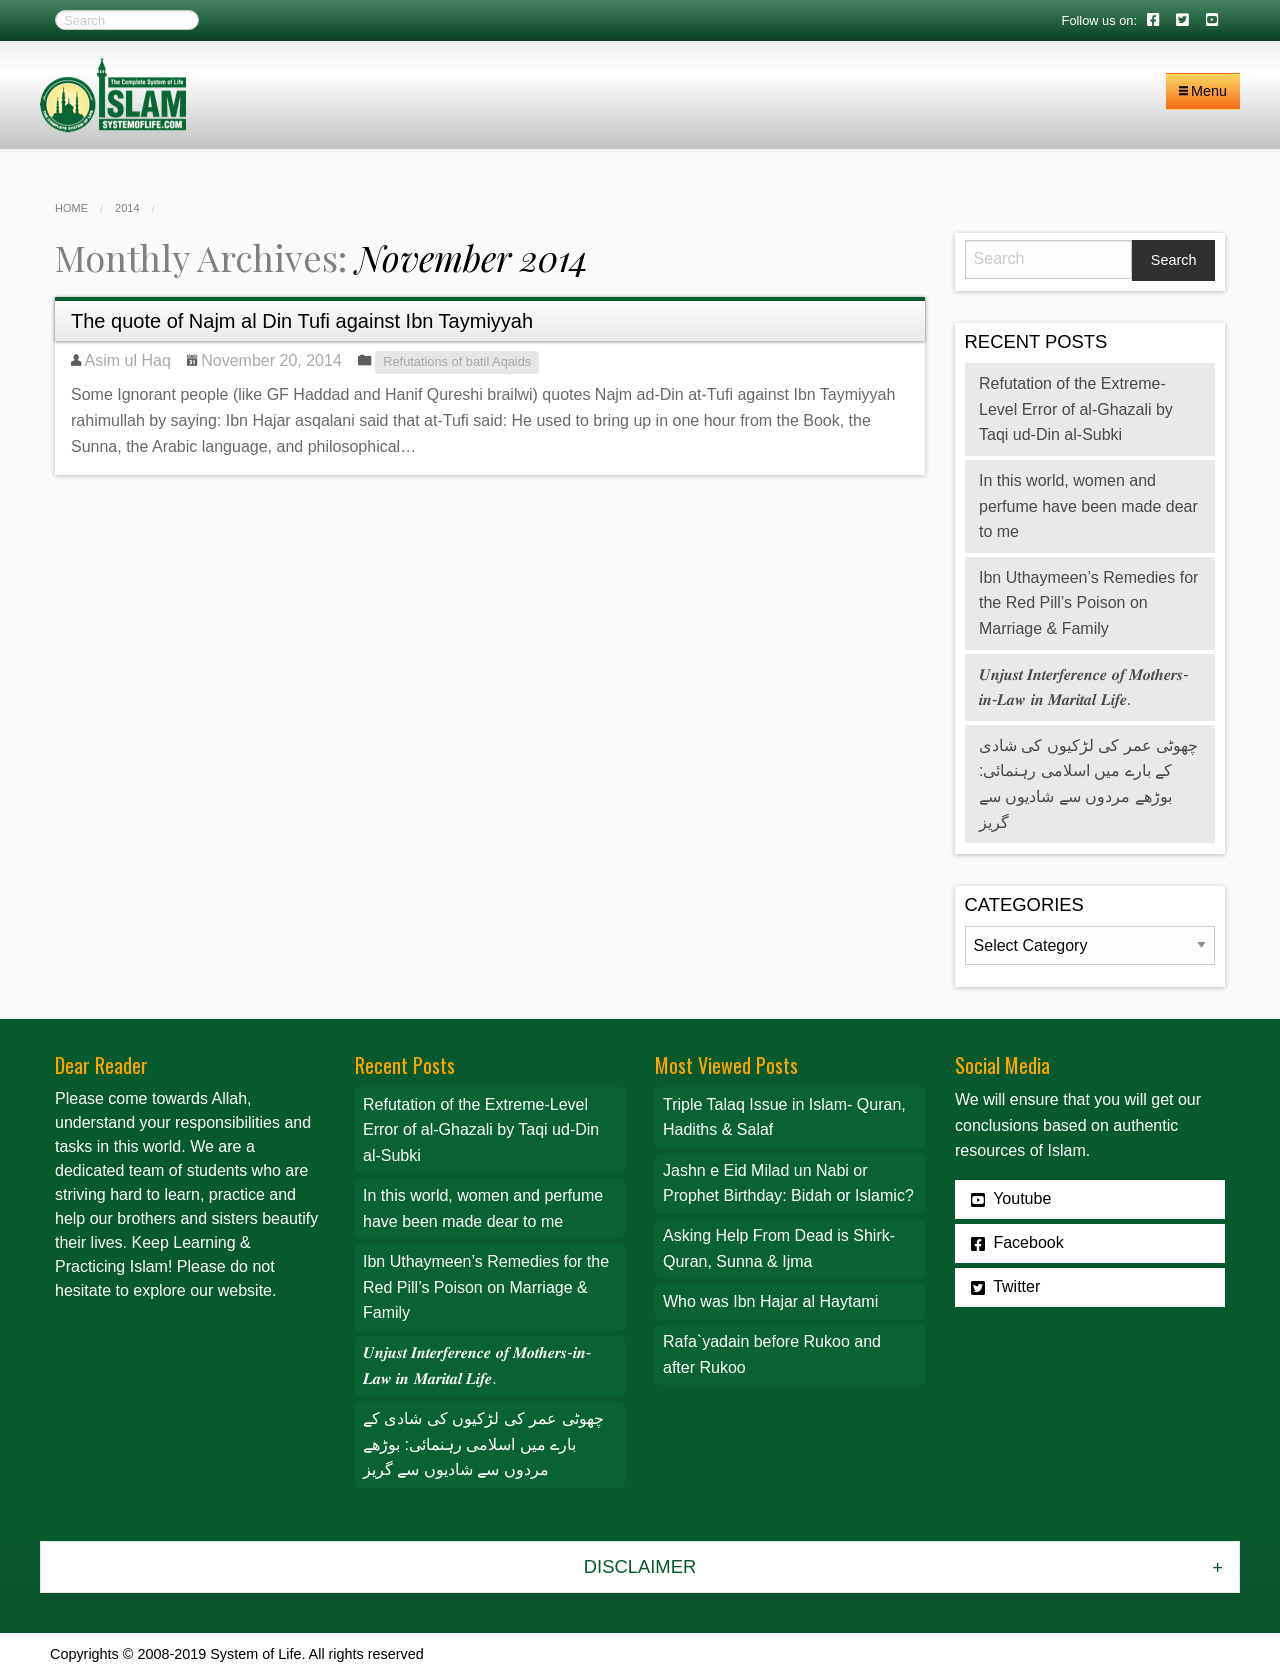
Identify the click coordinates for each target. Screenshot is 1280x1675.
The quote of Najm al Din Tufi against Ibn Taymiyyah (302, 321)
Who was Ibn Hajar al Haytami (770, 1301)
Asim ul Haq (128, 360)
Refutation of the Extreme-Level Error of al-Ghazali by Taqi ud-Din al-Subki (1076, 409)
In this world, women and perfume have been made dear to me (1088, 506)
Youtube (1011, 1199)
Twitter (1005, 1287)
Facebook (1017, 1243)
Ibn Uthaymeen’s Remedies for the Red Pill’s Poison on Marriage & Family (1088, 603)
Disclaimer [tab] (640, 1566)
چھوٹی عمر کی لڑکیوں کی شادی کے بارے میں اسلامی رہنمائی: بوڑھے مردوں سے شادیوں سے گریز (483, 1444)
